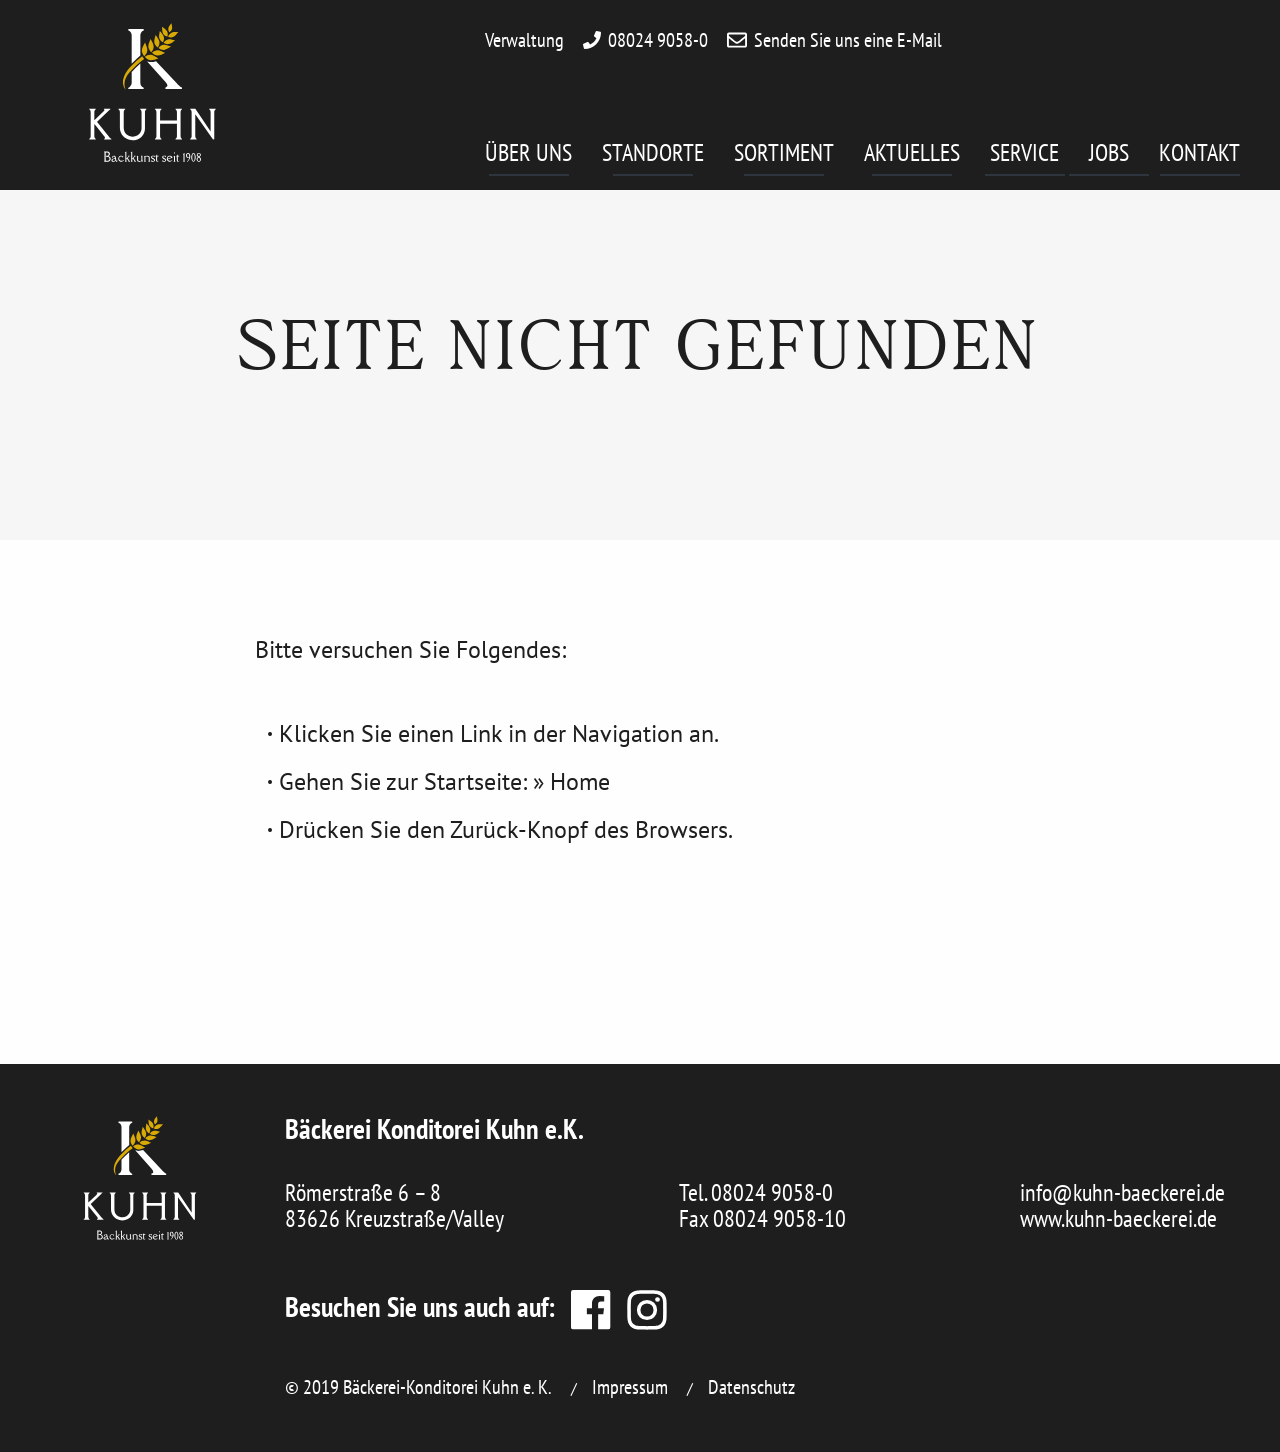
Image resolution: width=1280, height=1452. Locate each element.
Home (580, 781)
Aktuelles (912, 156)
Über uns (528, 156)
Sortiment (784, 156)
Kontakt (1199, 156)
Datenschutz (751, 1387)
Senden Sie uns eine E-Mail (848, 40)
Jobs (1119, 156)
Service (1027, 156)
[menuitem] (543, 160)
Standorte (653, 156)
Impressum (630, 1387)
